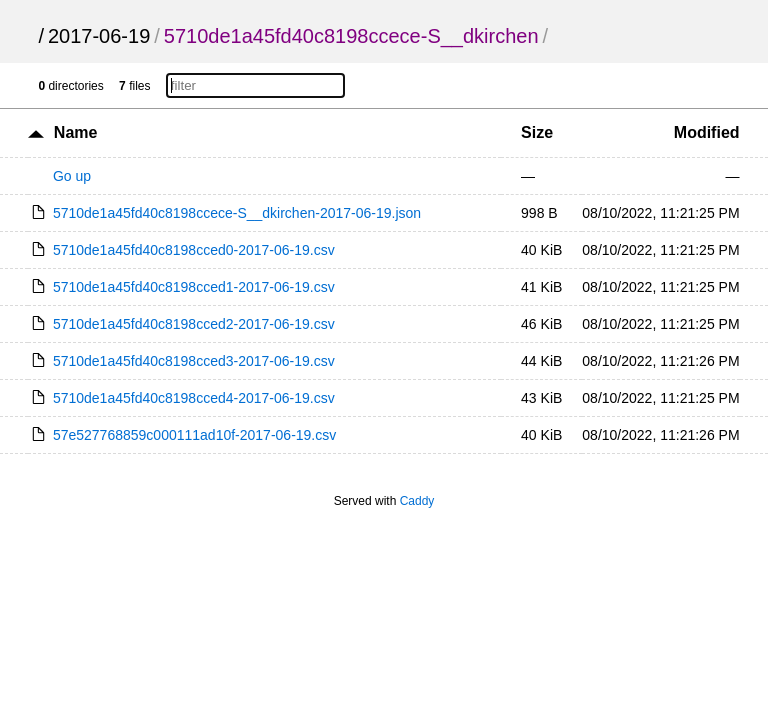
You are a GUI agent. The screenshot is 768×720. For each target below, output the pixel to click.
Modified (707, 132)
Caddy (417, 501)
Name (76, 132)
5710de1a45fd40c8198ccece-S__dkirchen (351, 36)
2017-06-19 (99, 36)
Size (537, 132)
